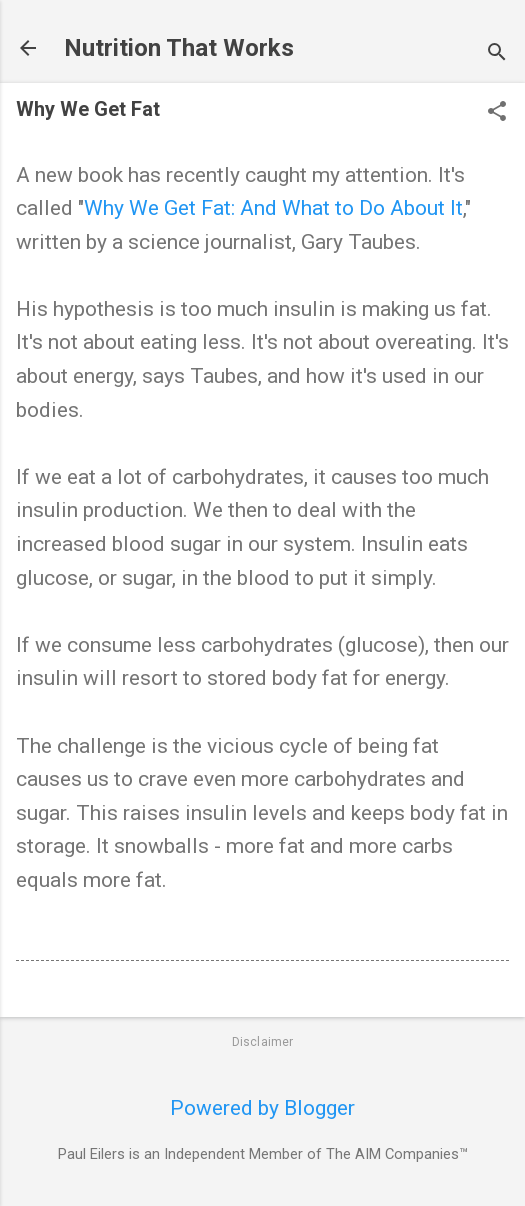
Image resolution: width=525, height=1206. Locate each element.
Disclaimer (263, 1042)
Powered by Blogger (262, 1108)
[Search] (497, 54)
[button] (497, 113)
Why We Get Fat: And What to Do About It (273, 208)
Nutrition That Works (179, 48)
